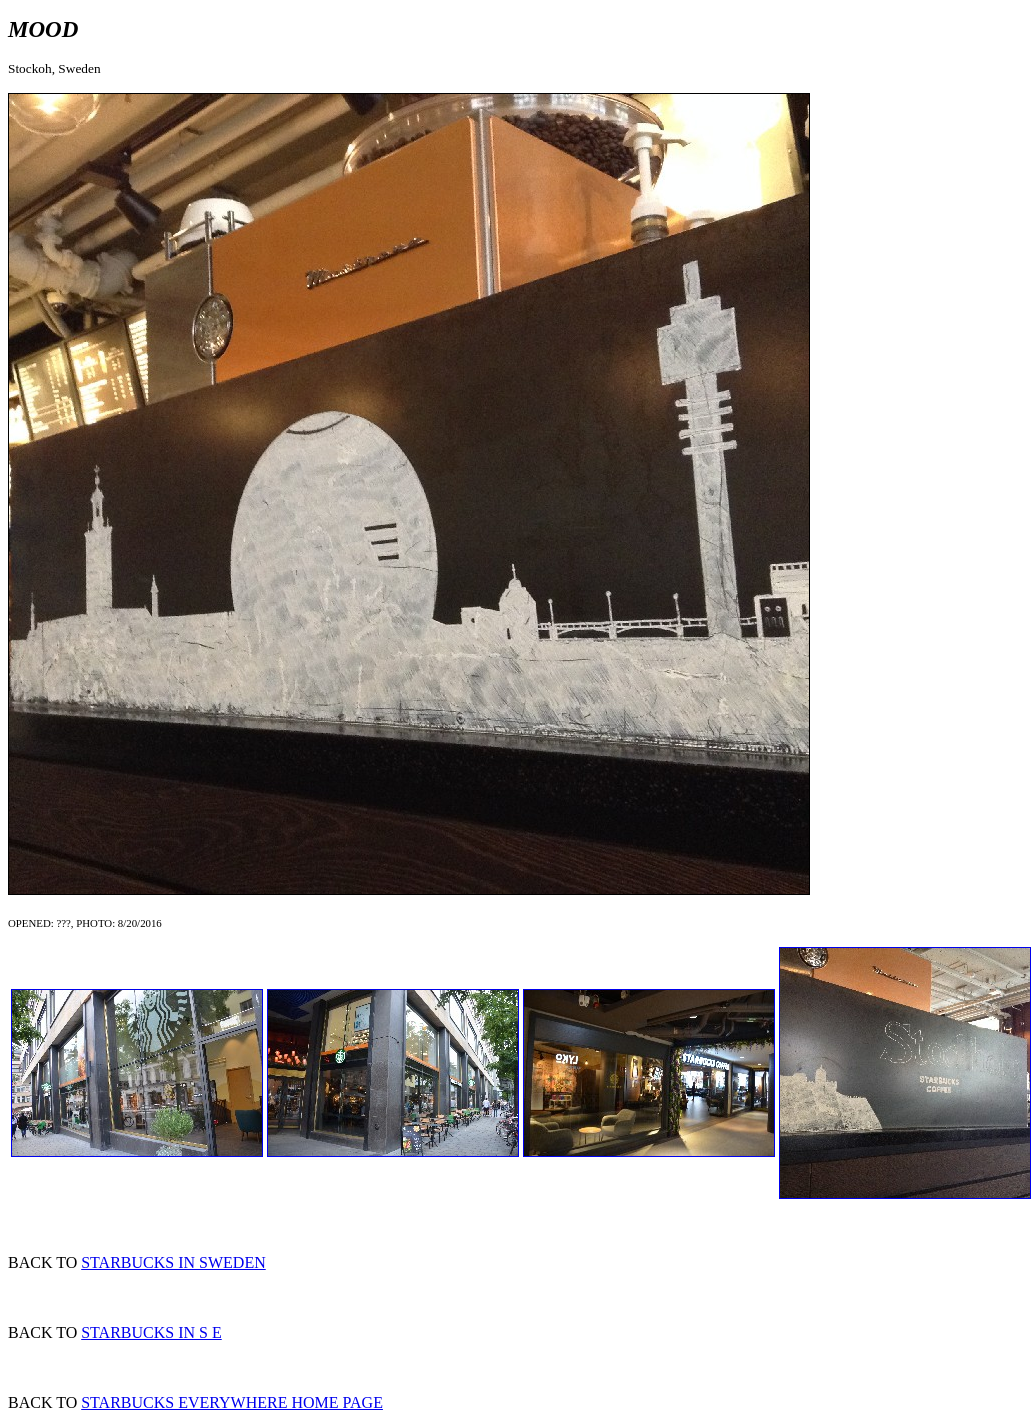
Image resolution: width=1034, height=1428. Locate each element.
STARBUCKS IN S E (151, 1332)
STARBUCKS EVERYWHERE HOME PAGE (232, 1402)
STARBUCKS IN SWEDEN (173, 1262)
